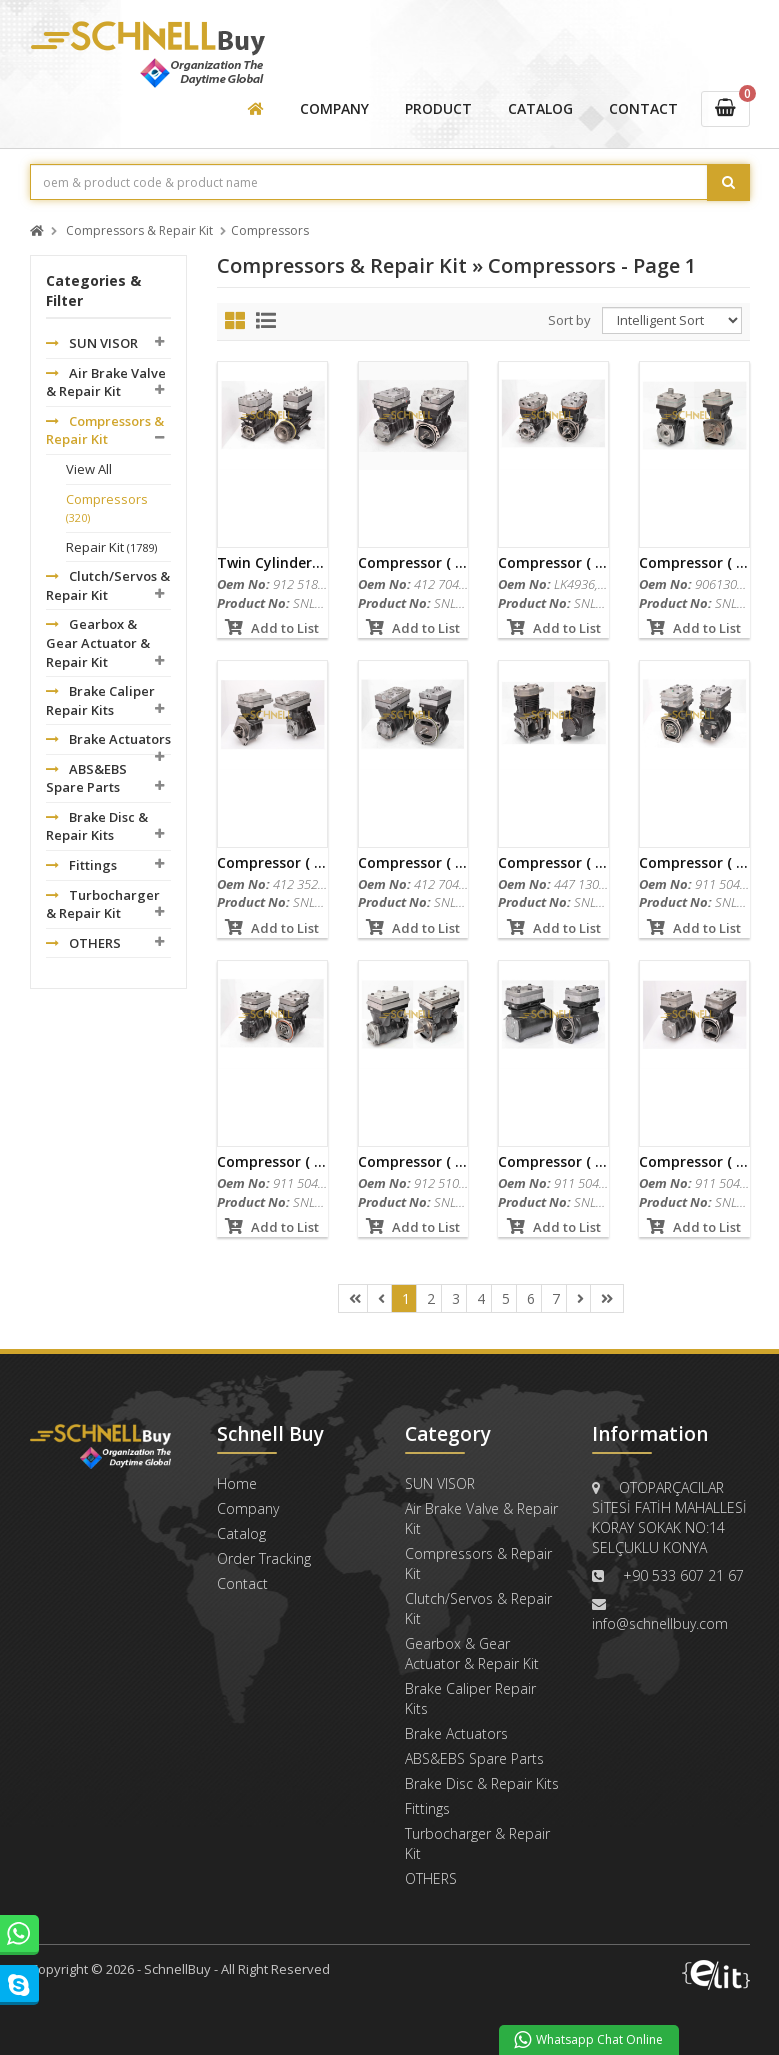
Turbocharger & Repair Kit (103, 904)
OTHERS (83, 943)
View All (89, 469)
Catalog (241, 1533)
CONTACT (643, 108)
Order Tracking (264, 1558)
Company (248, 1508)
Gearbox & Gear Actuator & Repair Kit (98, 642)
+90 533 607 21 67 (683, 1575)
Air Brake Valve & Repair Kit (106, 382)
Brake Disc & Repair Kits (97, 826)
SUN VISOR (92, 343)
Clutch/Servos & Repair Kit (108, 585)
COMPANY (334, 108)
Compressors (270, 231)
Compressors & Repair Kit (139, 231)
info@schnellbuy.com (660, 1623)
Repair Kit (111, 547)
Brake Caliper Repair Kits (100, 700)
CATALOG (540, 108)
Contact (242, 1583)
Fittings (81, 865)
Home (237, 1483)
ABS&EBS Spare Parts (86, 778)
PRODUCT (438, 108)
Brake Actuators (108, 739)
